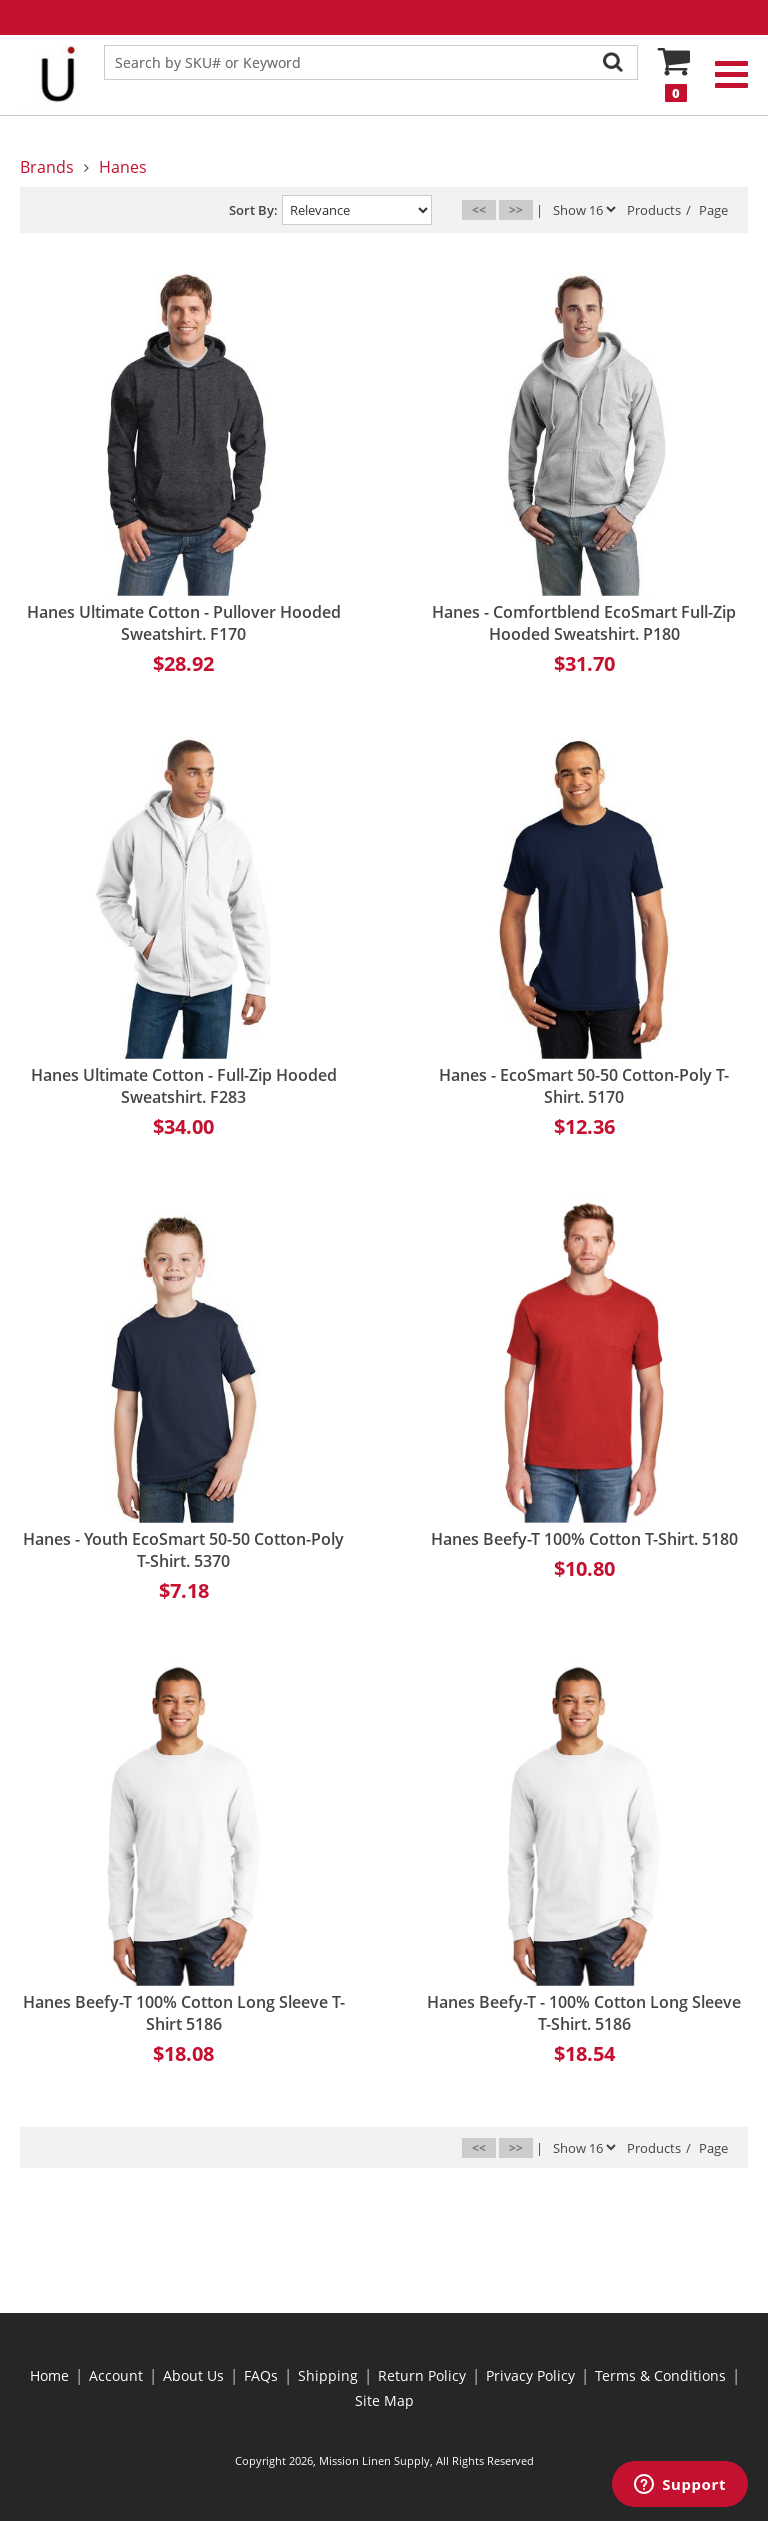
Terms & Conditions (660, 2375)
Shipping (328, 2375)
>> (516, 209)
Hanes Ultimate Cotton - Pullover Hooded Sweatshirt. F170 (184, 623)
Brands (47, 167)
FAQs (261, 2375)
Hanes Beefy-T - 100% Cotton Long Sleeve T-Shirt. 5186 (584, 2013)
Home (49, 2375)
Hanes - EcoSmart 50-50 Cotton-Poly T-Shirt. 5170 (584, 1086)
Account (116, 2375)
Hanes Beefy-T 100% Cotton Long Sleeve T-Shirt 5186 (184, 2013)
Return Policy (422, 2375)
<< (479, 209)
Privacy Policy (530, 2375)
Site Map (384, 2400)
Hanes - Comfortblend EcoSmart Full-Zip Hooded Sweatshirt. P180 (584, 623)
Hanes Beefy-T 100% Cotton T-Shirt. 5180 (584, 1539)
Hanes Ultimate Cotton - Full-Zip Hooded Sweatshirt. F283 (184, 1086)
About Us (193, 2375)
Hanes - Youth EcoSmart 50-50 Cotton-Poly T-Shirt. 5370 (183, 1550)
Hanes (123, 167)
